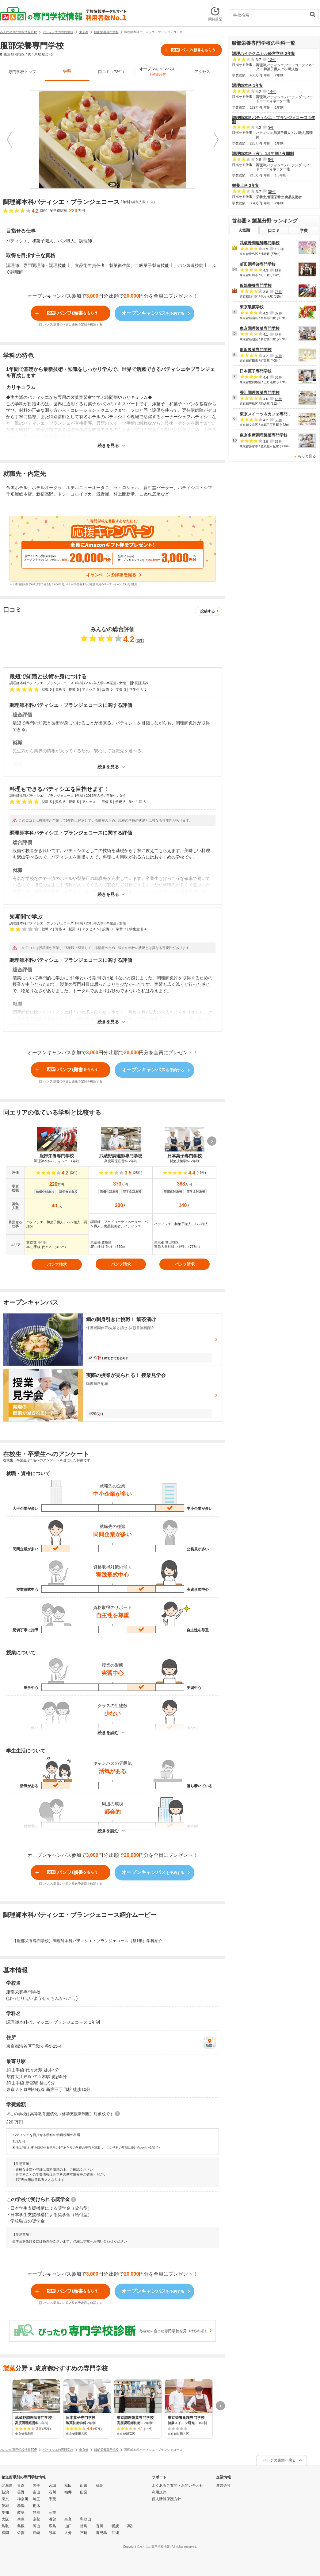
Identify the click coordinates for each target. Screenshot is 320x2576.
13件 (272, 59)
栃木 (36, 2506)
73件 (278, 292)
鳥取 (5, 2526)
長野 (21, 2492)
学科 (67, 71)
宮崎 (83, 2533)
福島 (99, 2485)
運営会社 (223, 2485)
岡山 (36, 2526)
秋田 (68, 2485)
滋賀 (52, 2519)
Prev (9, 140)
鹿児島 (101, 2533)
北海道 (7, 2485)
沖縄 (115, 2533)
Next (215, 140)
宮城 (52, 2485)
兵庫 (21, 2519)
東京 (5, 2499)
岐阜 (21, 2512)
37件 (278, 313)
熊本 (52, 2533)
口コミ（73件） (112, 71)
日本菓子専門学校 (256, 371)
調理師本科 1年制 (247, 85)
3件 (140, 640)
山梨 (83, 2492)
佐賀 (21, 2533)
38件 (272, 191)
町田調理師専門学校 (258, 264)
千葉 (52, 2499)
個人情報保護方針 (166, 2499)
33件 (278, 334)
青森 (21, 2485)
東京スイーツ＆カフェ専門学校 (267, 414)
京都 (36, 2519)
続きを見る (108, 446)
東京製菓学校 (252, 307)
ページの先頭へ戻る (279, 2460)
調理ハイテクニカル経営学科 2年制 (263, 53)
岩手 (36, 2485)
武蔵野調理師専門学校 (260, 243)
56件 (278, 377)
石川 (52, 2492)
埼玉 (36, 2499)
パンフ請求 (57, 1264)
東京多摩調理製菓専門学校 (264, 435)
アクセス (202, 71)
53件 (278, 270)
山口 (68, 2526)
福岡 (5, 2533)
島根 (21, 2526)
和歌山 (85, 2519)
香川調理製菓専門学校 (260, 392)
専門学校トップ (22, 71)
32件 (278, 356)
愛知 (5, 2512)
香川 (99, 2526)
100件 (279, 249)
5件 (271, 159)
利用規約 (159, 2492)
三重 (52, 2512)
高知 (131, 2526)
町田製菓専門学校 (256, 349)
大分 (68, 2533)
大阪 (5, 2519)
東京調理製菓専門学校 (260, 328)
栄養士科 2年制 (245, 185)
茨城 (5, 2506)
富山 (36, 2492)
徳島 (83, 2526)
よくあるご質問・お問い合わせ (177, 2485)
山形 (83, 2485)
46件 (278, 399)
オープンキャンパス (157, 71)
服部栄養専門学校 (256, 285)
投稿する (207, 611)
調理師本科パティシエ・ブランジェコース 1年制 (273, 119)
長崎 (36, 2533)
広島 (52, 2526)
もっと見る (307, 456)
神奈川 (22, 2499)
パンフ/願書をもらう (193, 50)
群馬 (21, 2506)
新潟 (5, 2492)
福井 (68, 2492)
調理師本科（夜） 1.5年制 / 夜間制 (263, 153)
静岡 (36, 2512)
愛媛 (115, 2526)
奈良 (68, 2519)
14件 (272, 91)
